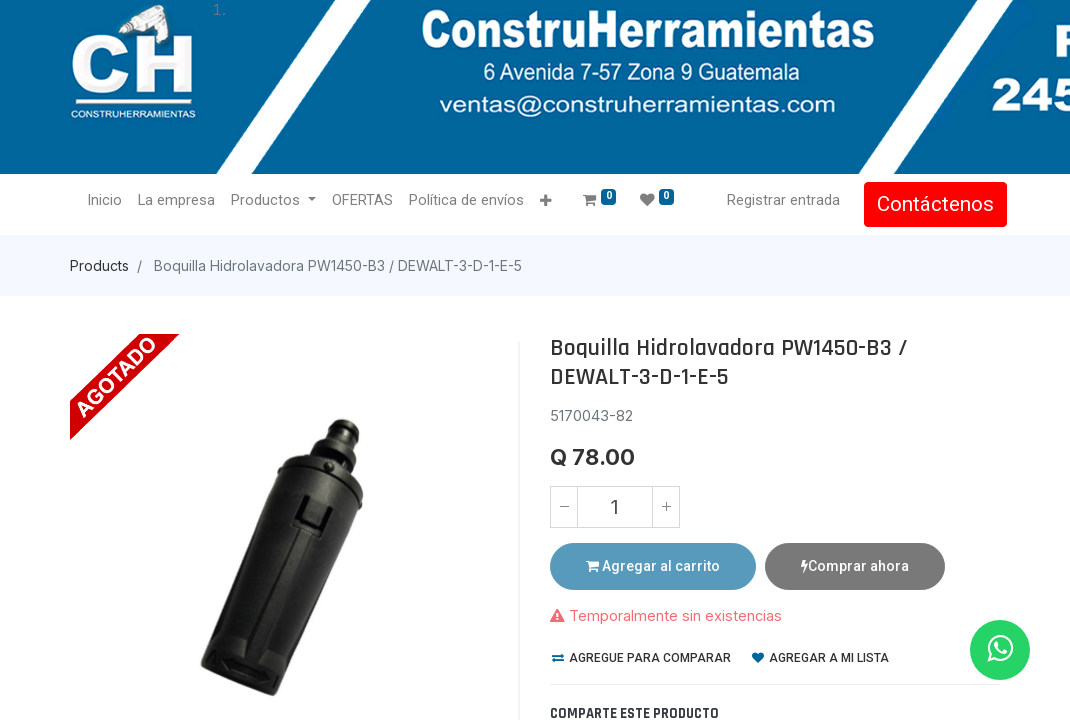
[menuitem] (111, 201)
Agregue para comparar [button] (641, 658)
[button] (552, 201)
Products (99, 265)
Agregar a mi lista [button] (820, 658)
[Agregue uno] (666, 507)
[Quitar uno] (564, 507)
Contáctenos (928, 204)
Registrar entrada (776, 200)
